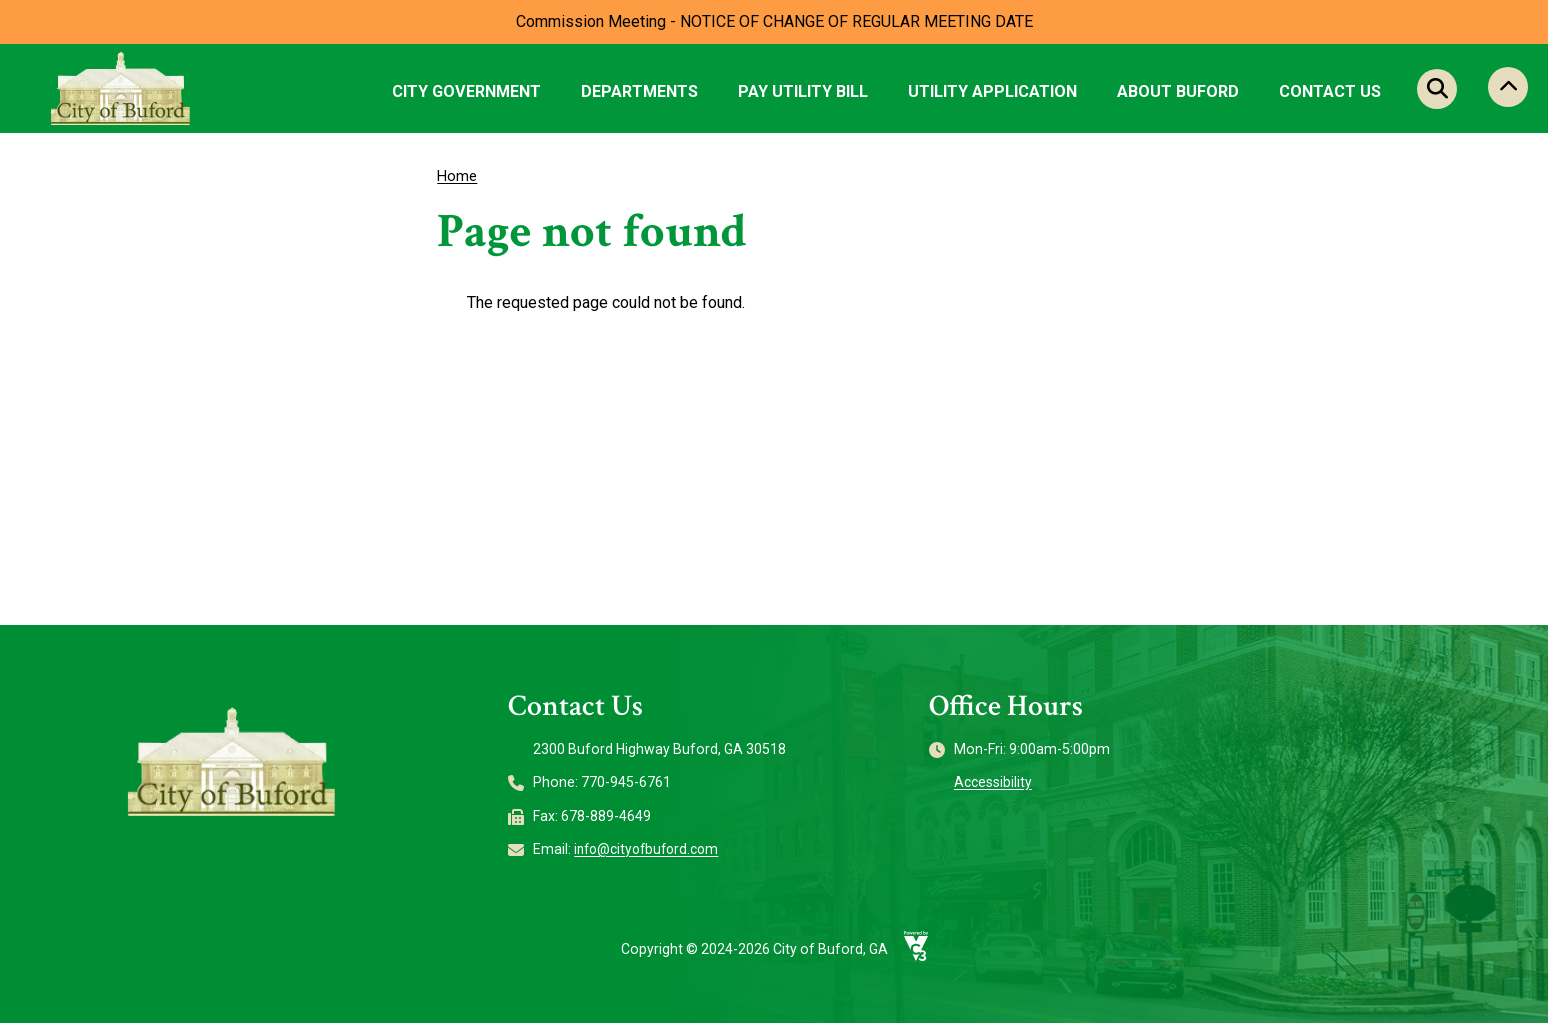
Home (457, 176)
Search (1437, 89)
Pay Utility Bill (803, 91)
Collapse (1508, 89)
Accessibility (994, 782)
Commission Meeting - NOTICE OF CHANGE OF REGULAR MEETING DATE (774, 21)
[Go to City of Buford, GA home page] (121, 88)
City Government (466, 91)
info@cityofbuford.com (651, 849)
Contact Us (1330, 91)
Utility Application (992, 91)
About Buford (1178, 91)
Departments (639, 91)
